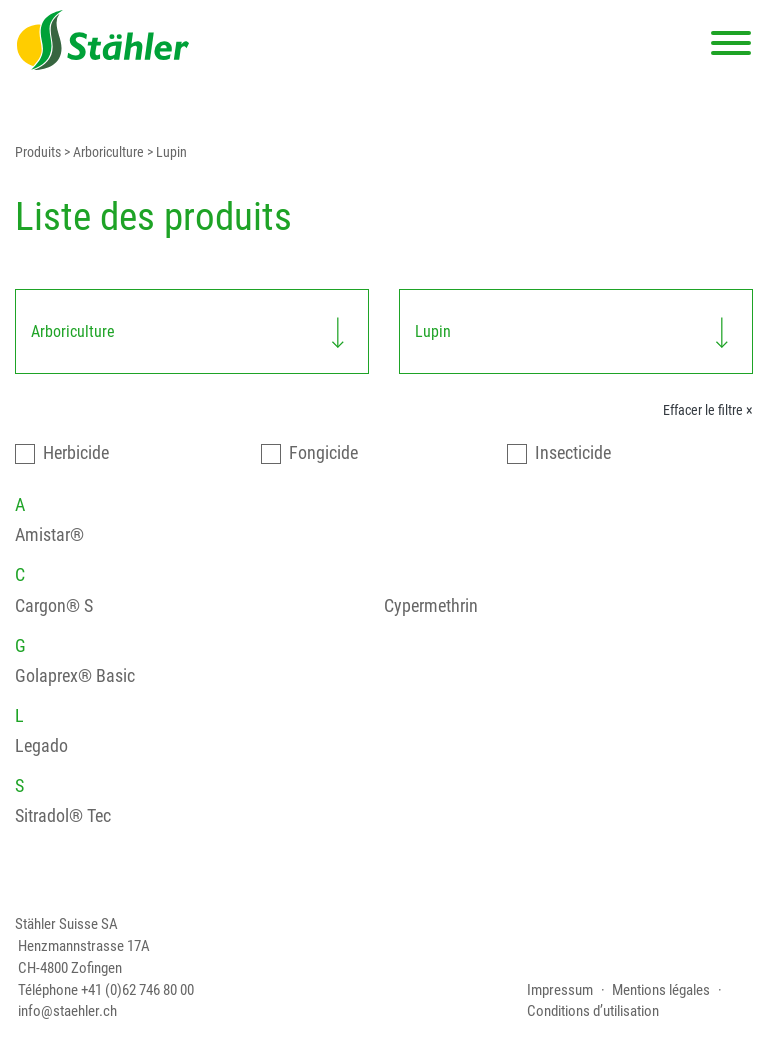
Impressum (560, 990)
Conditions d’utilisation (593, 1011)
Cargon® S (54, 605)
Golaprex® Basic (75, 675)
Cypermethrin (431, 605)
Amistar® (49, 534)
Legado (41, 745)
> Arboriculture (102, 152)
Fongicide (323, 452)
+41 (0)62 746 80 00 (137, 990)
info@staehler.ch (67, 1011)
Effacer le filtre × (708, 410)
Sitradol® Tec (63, 815)
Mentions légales (661, 990)
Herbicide (76, 452)
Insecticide (573, 452)
